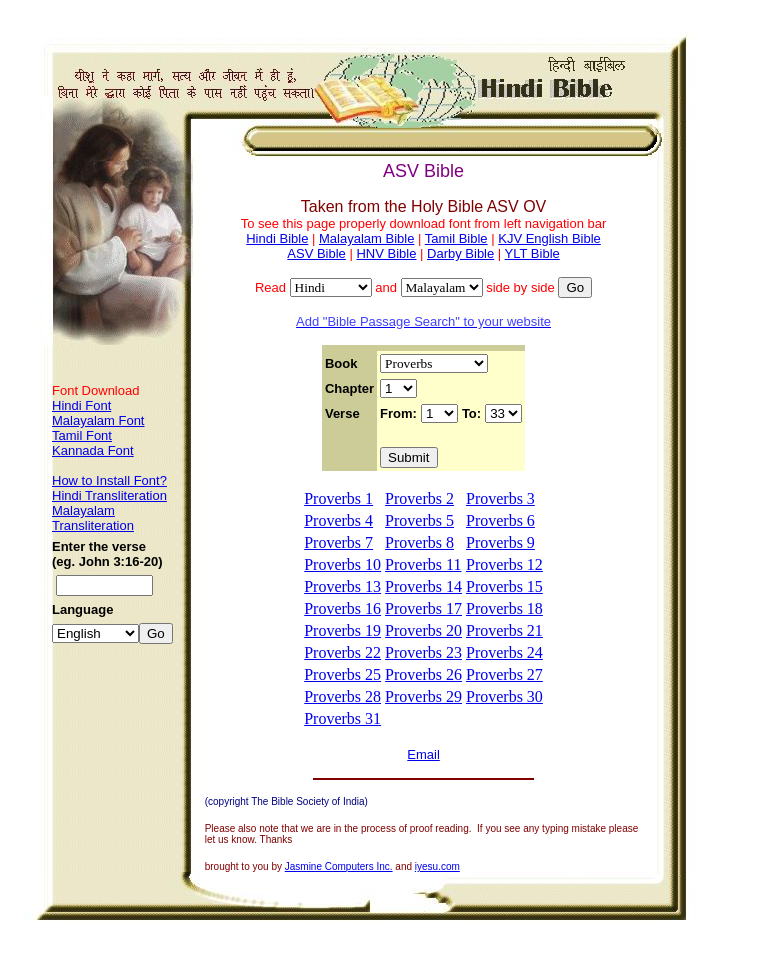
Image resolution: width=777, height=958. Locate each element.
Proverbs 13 (342, 586)
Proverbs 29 (423, 696)
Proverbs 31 (342, 718)
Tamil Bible (456, 238)
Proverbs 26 (423, 674)
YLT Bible (532, 253)
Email (423, 754)
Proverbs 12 (504, 564)
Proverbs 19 (342, 630)
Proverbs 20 (423, 630)
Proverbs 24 (504, 652)
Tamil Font (82, 435)
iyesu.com (437, 866)
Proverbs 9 (500, 542)
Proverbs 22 (342, 652)
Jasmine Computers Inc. (339, 866)
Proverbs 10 (342, 564)
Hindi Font (81, 405)
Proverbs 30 (504, 696)
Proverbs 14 (423, 586)
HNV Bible (386, 253)
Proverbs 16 (342, 608)
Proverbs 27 (504, 674)
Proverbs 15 (504, 586)
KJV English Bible (549, 238)
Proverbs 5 (419, 520)
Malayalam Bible (366, 238)
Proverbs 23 (423, 652)
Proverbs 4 (338, 520)
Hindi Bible (277, 238)
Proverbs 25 (342, 674)
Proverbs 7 (338, 542)
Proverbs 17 (423, 608)
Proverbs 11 (423, 564)
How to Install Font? (109, 480)
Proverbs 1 (338, 498)
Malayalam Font (98, 420)
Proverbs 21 (504, 630)
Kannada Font (93, 450)
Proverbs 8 (419, 542)
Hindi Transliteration (109, 495)
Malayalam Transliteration (93, 518)
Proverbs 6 (500, 520)
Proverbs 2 (419, 498)
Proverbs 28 (342, 696)
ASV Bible (316, 253)
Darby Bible (460, 253)
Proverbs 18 (504, 608)
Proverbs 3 (500, 498)
